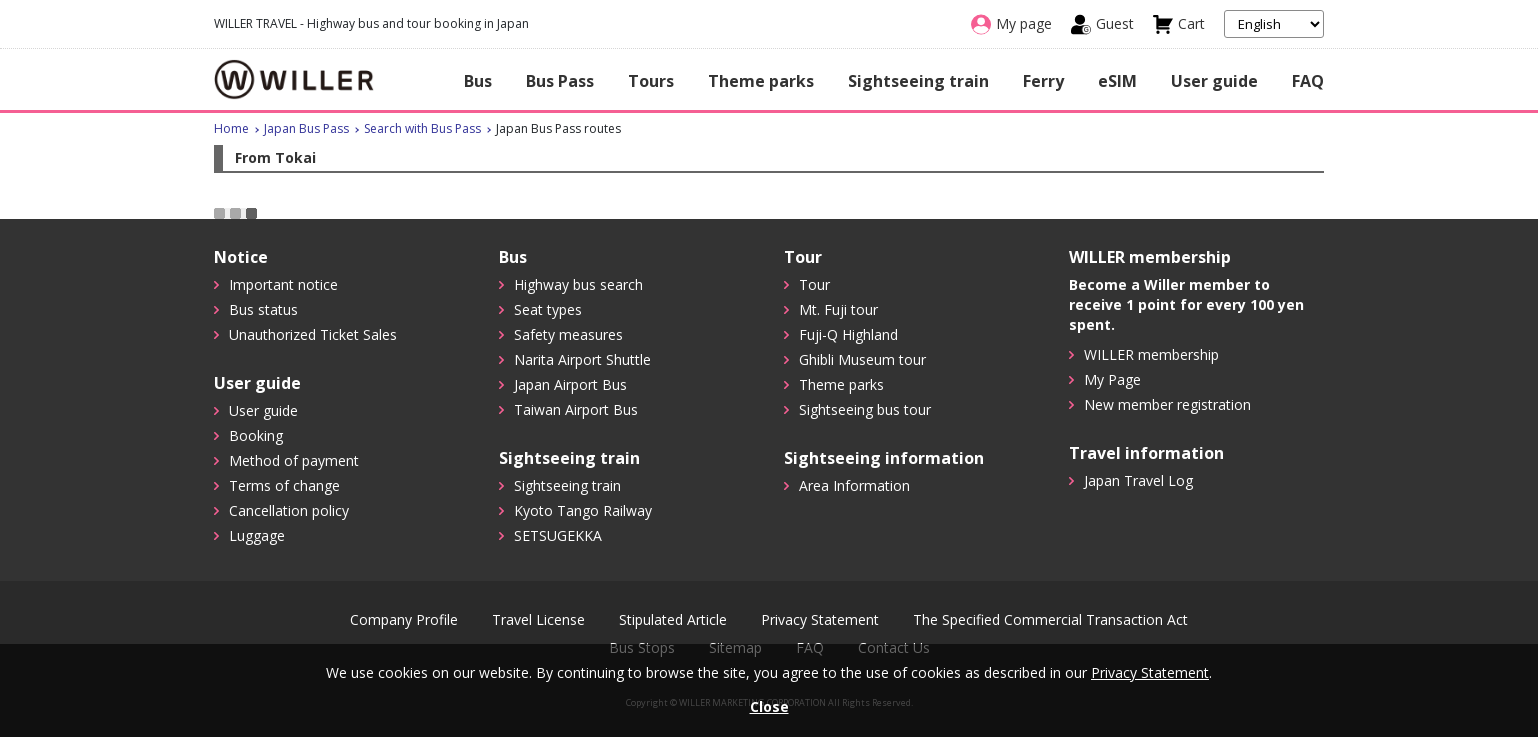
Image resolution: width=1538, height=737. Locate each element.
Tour (814, 284)
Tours (651, 81)
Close (769, 706)
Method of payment (294, 460)
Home (231, 128)
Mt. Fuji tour (838, 309)
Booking (256, 435)
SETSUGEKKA (558, 535)
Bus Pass (560, 81)
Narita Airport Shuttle (582, 359)
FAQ (1308, 81)
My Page (1112, 379)
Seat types (548, 309)
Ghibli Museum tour (862, 359)
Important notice (283, 284)
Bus (478, 81)
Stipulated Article (673, 620)
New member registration (1167, 404)
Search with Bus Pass (422, 128)
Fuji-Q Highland (848, 334)
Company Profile (404, 620)
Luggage (257, 535)
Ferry (1043, 81)
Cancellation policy (289, 510)
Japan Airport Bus (570, 384)
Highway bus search (578, 284)
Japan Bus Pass (306, 128)
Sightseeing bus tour (865, 409)
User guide (1214, 81)
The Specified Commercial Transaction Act (1050, 620)
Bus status (263, 309)
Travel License (538, 620)
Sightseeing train (918, 81)
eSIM (1117, 81)
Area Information (854, 485)
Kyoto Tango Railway (583, 510)
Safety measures (568, 334)
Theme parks (761, 81)
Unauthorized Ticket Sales (313, 334)
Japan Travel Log (1138, 480)
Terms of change (284, 485)
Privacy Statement (820, 620)
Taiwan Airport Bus (576, 409)
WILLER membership (1151, 354)
